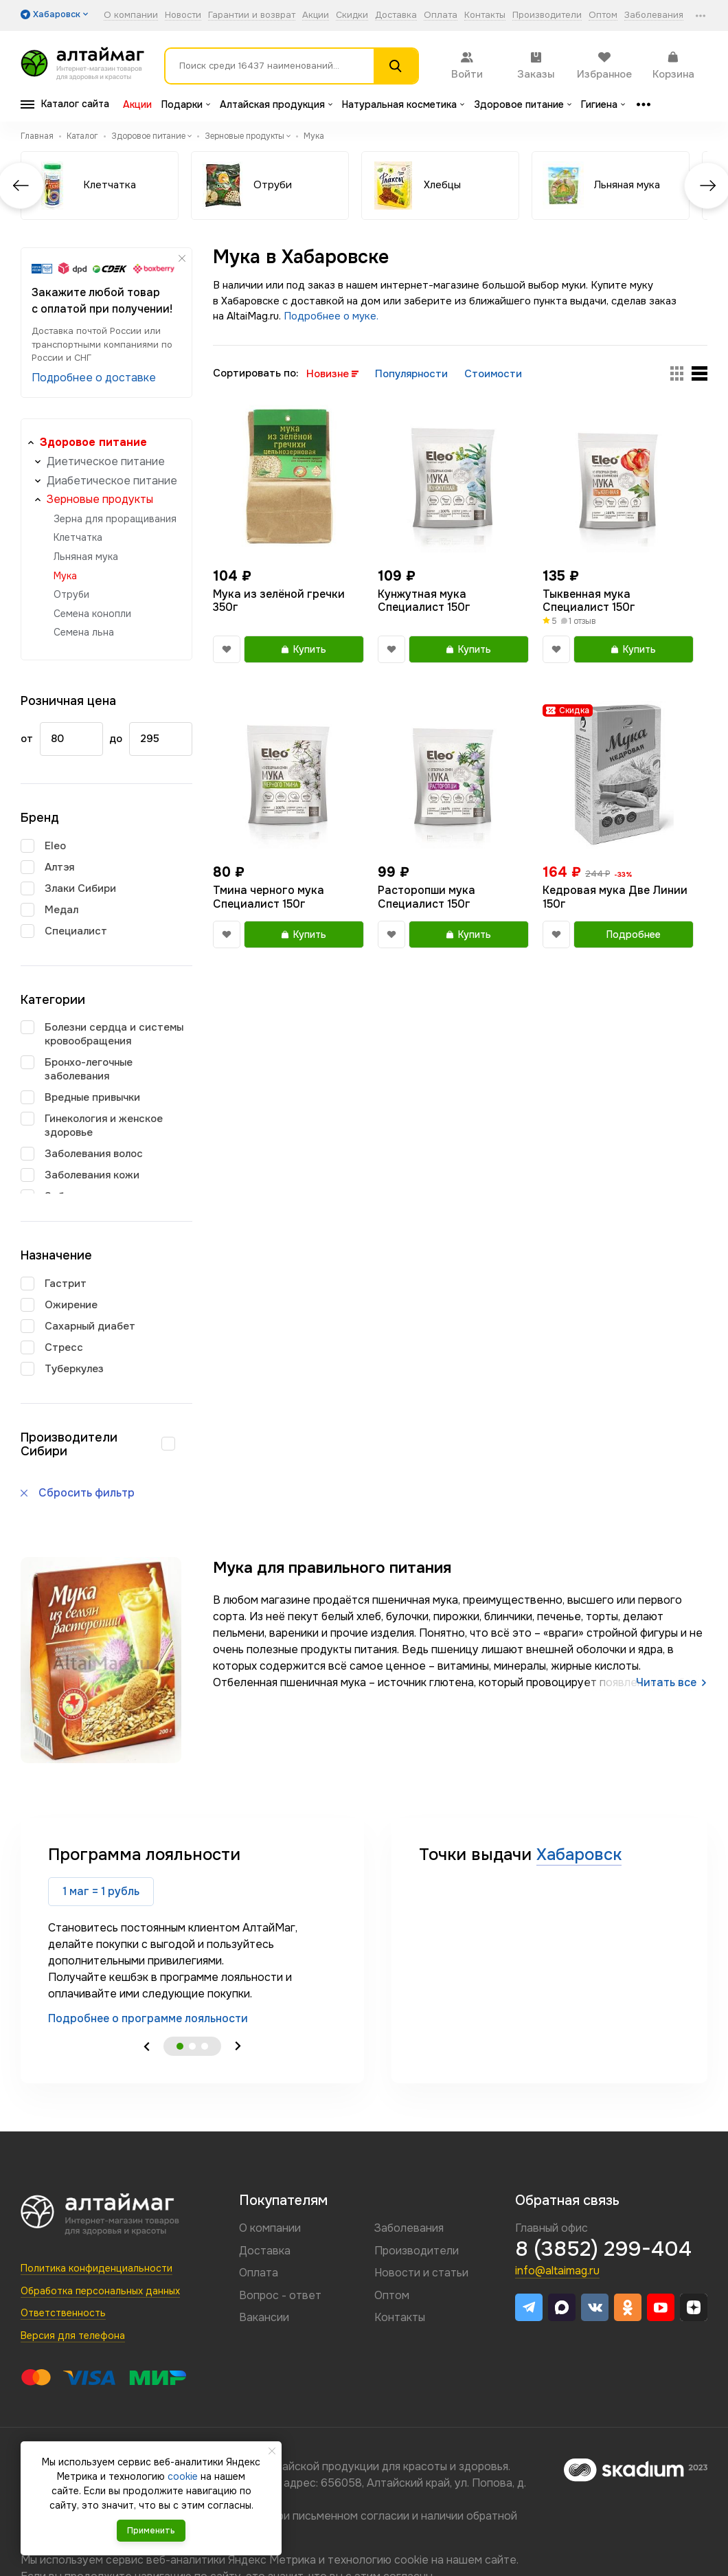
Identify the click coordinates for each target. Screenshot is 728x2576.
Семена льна (84, 632)
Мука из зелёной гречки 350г (279, 600)
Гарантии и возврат (251, 15)
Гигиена (603, 104)
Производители (547, 15)
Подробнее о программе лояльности (148, 2018)
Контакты (484, 15)
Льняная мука (86, 556)
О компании (131, 15)
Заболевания (653, 15)
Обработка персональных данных (100, 2291)
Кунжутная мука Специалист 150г (424, 600)
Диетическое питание (106, 461)
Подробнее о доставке (94, 377)
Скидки (352, 15)
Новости (183, 15)
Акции (315, 15)
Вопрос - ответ (280, 2295)
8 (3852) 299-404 (603, 2249)
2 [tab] (192, 2046)
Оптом (603, 15)
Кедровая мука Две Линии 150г (615, 897)
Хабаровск (579, 1854)
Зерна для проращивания (115, 519)
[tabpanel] (192, 1935)
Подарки (185, 104)
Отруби (71, 594)
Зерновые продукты (100, 499)
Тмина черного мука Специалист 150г (268, 897)
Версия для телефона (73, 2335)
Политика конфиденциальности (96, 2268)
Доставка (396, 15)
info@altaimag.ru (557, 2270)
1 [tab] (180, 2046)
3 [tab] (204, 2046)
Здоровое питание (522, 104)
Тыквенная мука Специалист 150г (589, 600)
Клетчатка (78, 537)
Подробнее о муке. (331, 316)
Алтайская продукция (276, 104)
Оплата (440, 15)
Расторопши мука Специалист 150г (426, 897)
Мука (65, 576)
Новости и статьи (421, 2272)
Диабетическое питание (112, 480)
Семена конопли (92, 613)
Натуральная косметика (403, 104)
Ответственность (63, 2313)
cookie (411, 2560)
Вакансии (264, 2317)
